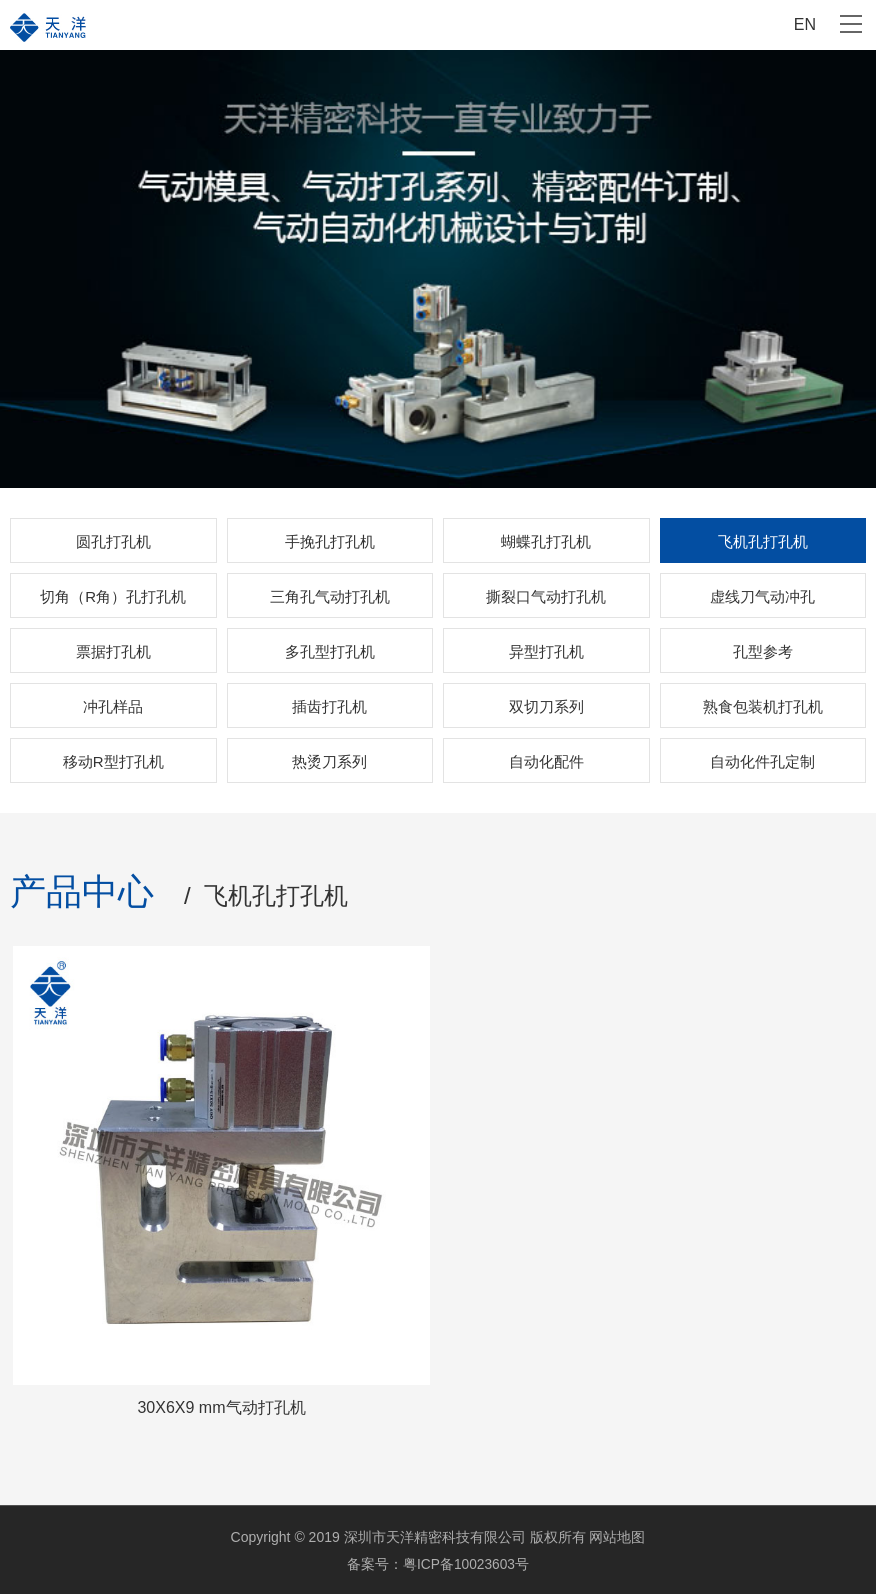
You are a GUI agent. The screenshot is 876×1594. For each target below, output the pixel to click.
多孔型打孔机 (330, 651)
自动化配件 (546, 761)
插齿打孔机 (329, 706)
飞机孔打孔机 (763, 541)
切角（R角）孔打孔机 (113, 596)
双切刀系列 (546, 706)
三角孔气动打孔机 (330, 596)
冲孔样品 (113, 706)
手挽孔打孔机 (330, 541)
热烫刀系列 (329, 761)
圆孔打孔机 (113, 541)
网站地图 (617, 1537)
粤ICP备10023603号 (466, 1563)
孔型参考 (763, 651)
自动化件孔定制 (762, 761)
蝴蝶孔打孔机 (546, 541)
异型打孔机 (546, 651)
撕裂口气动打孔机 (546, 596)
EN (805, 24)
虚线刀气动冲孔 (762, 596)
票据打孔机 (113, 651)
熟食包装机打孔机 (763, 706)
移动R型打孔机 (113, 761)
